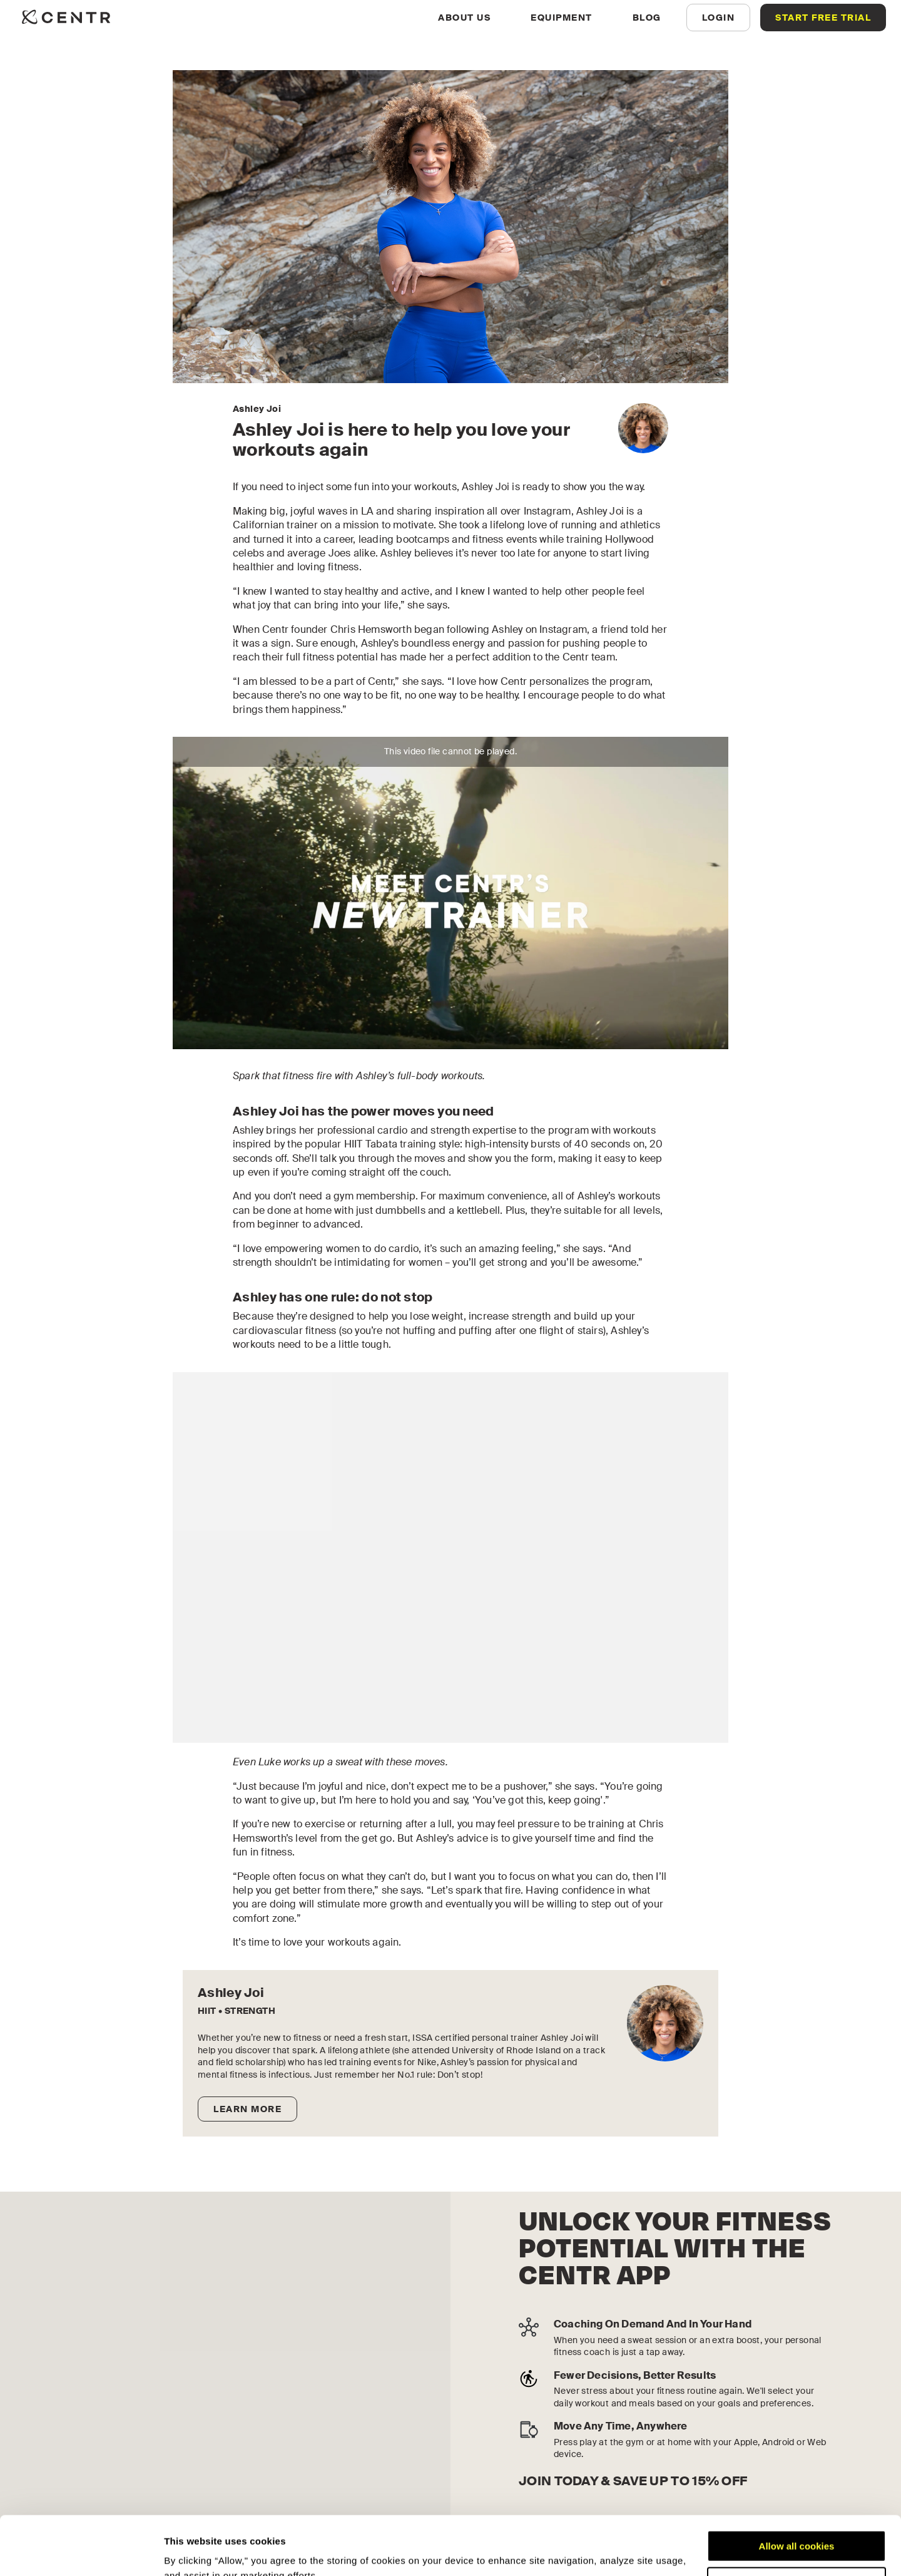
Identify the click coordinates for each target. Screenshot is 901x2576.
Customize (797, 2523)
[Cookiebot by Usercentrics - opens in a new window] (81, 2551)
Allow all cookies (797, 2487)
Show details (193, 2551)
